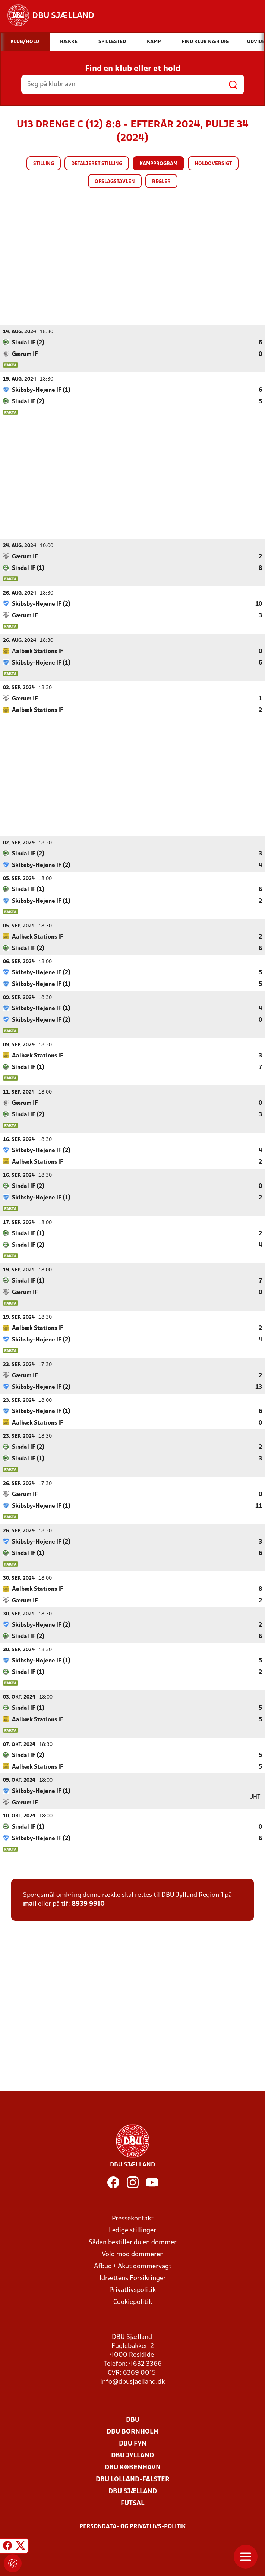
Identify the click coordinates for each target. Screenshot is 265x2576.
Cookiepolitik (132, 2302)
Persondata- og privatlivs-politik (132, 2526)
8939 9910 (88, 1904)
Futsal (132, 2503)
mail (30, 1904)
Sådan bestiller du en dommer (133, 2242)
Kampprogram (158, 163)
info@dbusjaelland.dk (132, 2381)
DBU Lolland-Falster (133, 2479)
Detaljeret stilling (96, 163)
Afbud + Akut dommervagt (132, 2266)
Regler (161, 181)
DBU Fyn (132, 2443)
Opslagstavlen (115, 181)
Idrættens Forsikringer (133, 2278)
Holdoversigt (213, 163)
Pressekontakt (133, 2218)
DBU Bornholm (133, 2431)
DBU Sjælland (132, 2491)
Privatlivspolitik (132, 2290)
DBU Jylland (132, 2455)
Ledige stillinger (132, 2230)
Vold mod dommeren (133, 2254)
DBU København (133, 2467)
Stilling (43, 163)
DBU (132, 2419)
